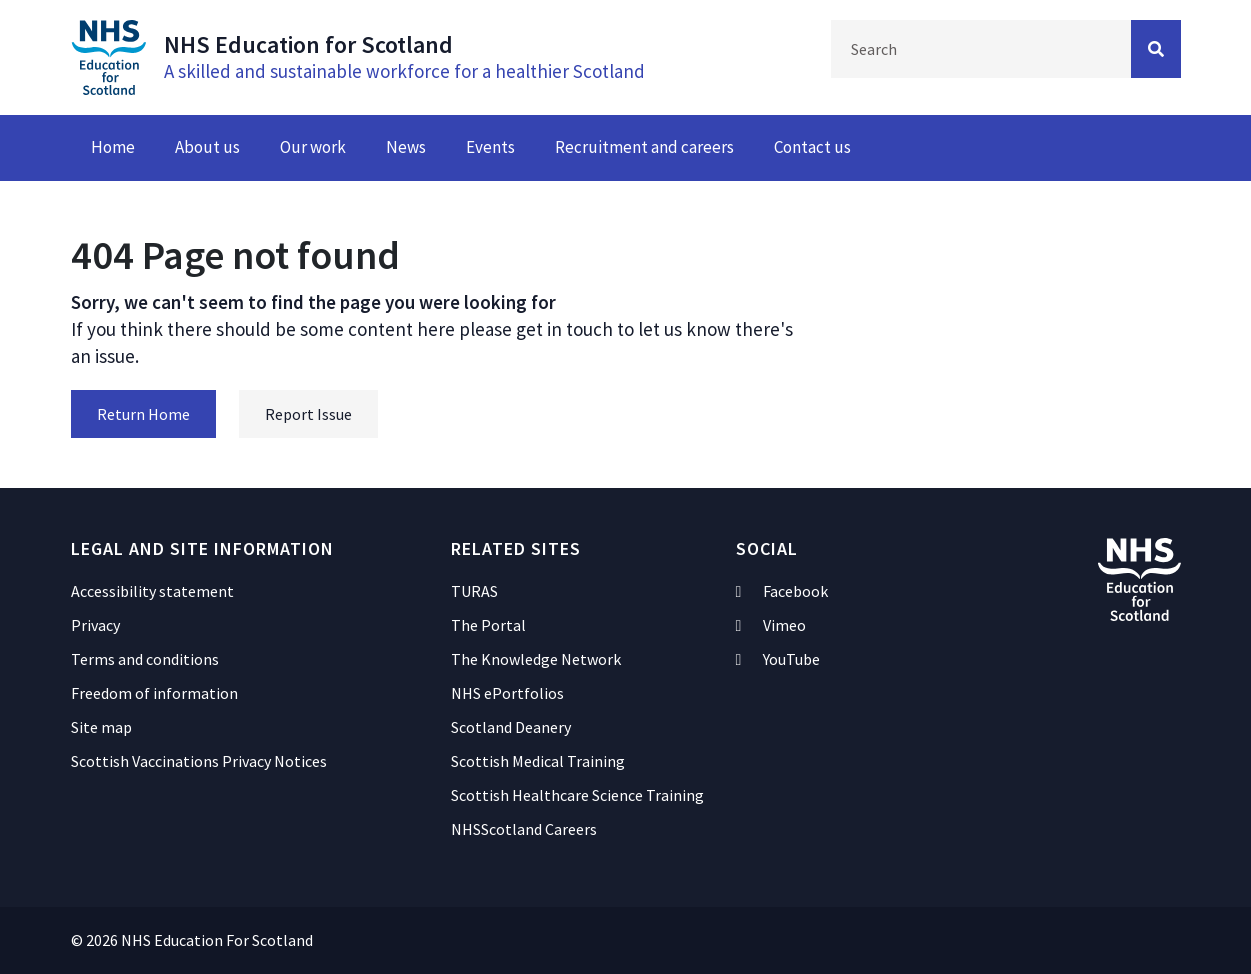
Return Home (143, 414)
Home (113, 147)
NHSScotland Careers (524, 829)
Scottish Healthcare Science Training (577, 795)
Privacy (95, 625)
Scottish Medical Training (538, 761)
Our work (313, 147)
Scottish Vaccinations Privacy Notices (199, 761)
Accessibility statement (152, 591)
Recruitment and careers (644, 147)
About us (207, 147)
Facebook (782, 591)
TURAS (474, 591)
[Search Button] (1156, 49)
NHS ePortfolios (507, 693)
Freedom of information (154, 693)
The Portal (488, 625)
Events (490, 147)
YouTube (778, 659)
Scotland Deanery (511, 727)
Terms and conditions (145, 659)
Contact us (812, 147)
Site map (101, 727)
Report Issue (308, 414)
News (406, 147)
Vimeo (771, 625)
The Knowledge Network (536, 659)
